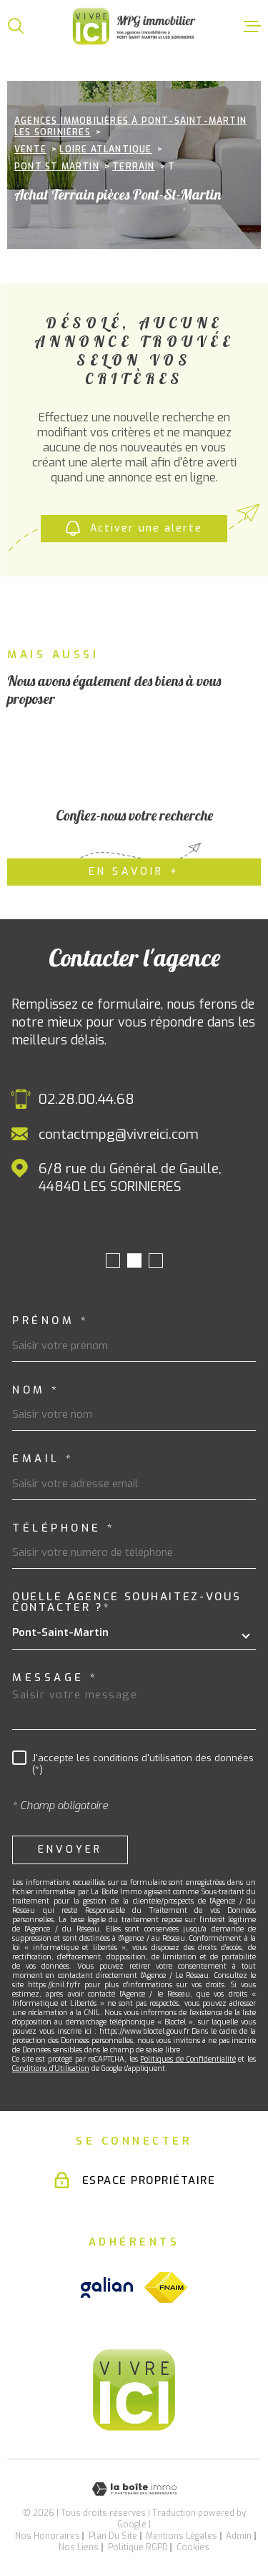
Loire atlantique (105, 149)
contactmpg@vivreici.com (119, 1134)
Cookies (193, 2547)
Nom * (36, 1390)
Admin (239, 2536)
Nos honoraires (47, 2536)
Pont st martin (56, 166)
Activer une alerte (134, 529)
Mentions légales (181, 2536)
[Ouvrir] (15, 25)
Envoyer (70, 1849)
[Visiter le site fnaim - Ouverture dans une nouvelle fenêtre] (165, 2287)
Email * (43, 1459)
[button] (113, 1260)
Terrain (133, 166)
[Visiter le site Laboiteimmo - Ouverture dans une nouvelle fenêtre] (134, 2489)
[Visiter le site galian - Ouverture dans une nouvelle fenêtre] (107, 2287)
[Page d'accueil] (134, 26)
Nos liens (79, 2547)
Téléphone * (64, 1528)
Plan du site (113, 2536)
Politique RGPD (138, 2547)
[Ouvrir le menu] (252, 25)
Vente (30, 149)
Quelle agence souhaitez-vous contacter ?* (127, 1602)
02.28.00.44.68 (86, 1099)
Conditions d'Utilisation (50, 2068)
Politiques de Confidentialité (187, 2059)
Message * (55, 1678)
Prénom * (50, 1321)
